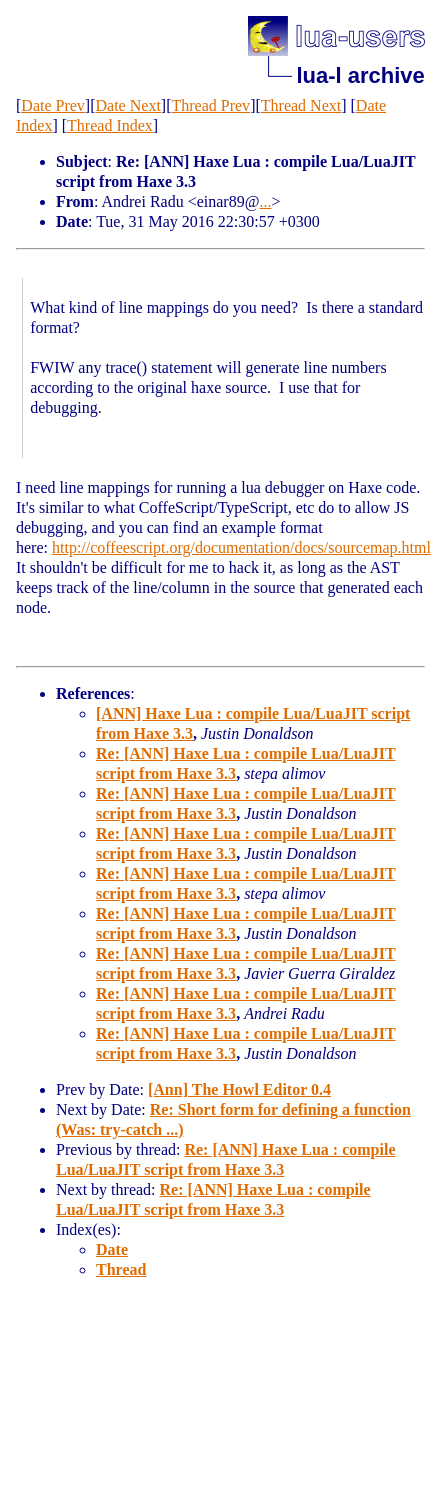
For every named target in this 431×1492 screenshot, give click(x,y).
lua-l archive (360, 75)
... (265, 201)
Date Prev (53, 105)
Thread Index (110, 125)
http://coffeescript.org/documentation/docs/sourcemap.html (241, 547)
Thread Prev (210, 105)
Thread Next (301, 105)
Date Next (128, 105)
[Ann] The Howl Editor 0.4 (239, 1089)
